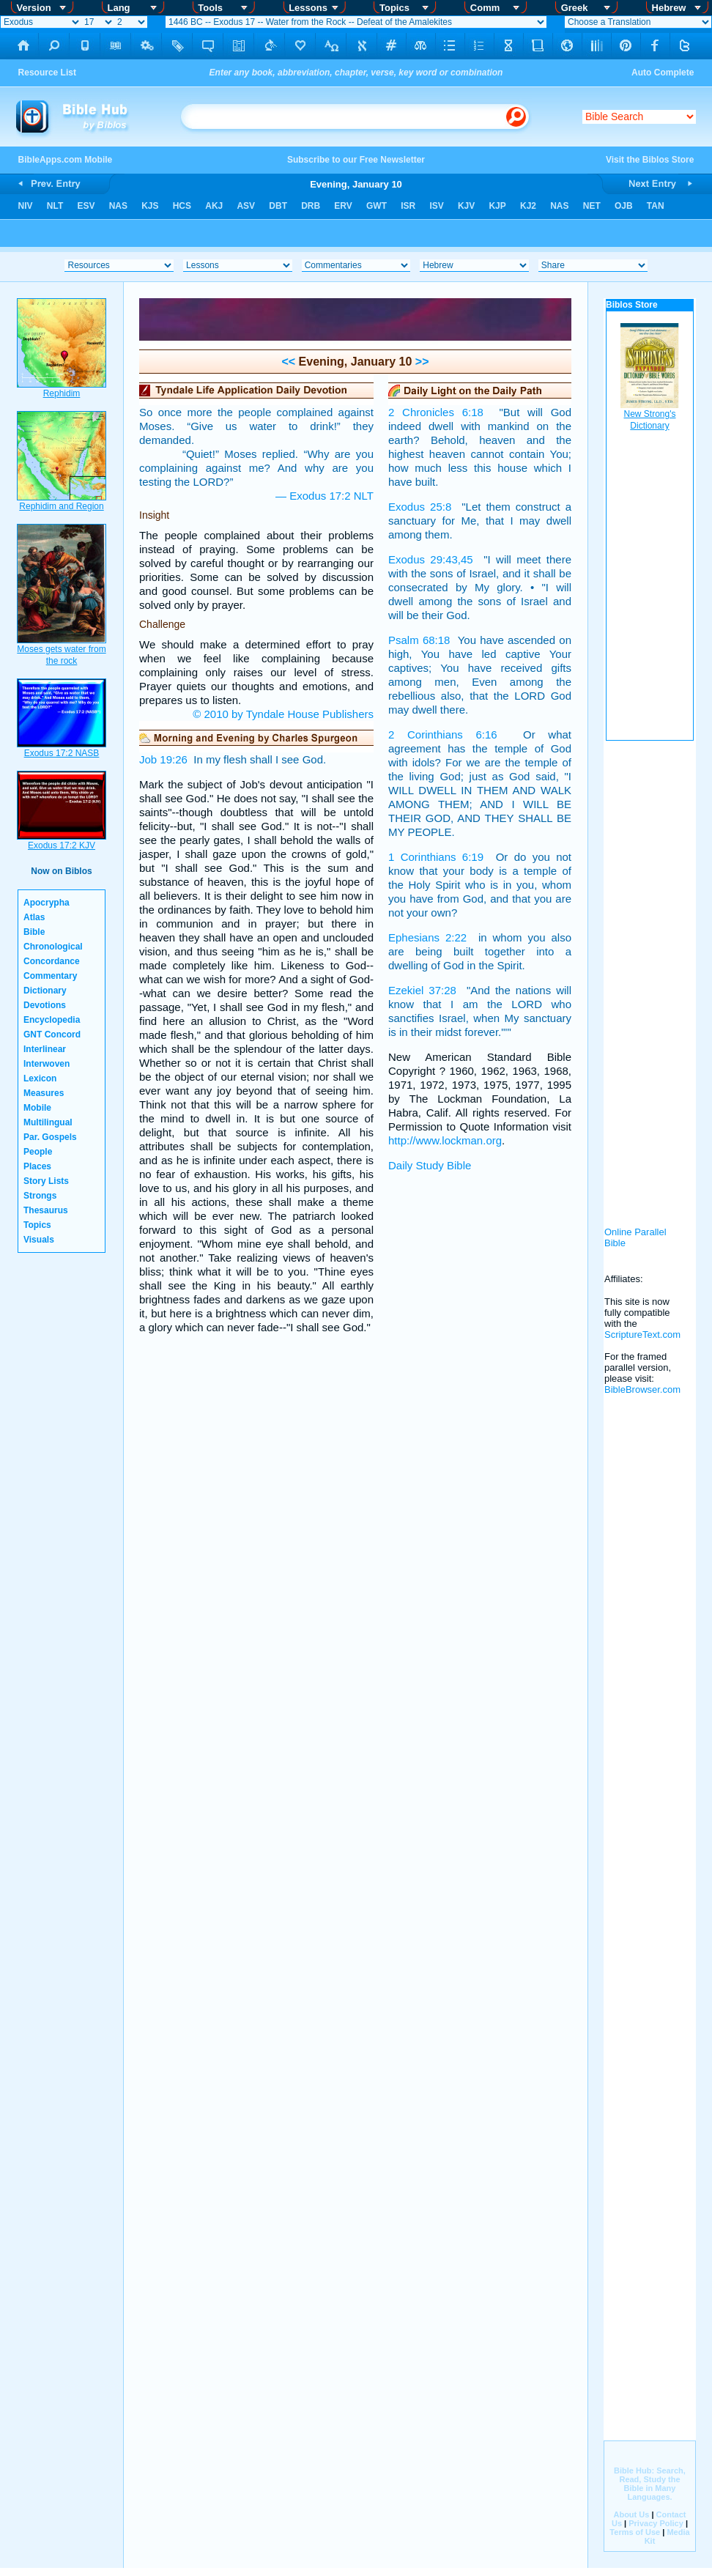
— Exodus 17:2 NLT (324, 495)
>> (420, 361)
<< (288, 361)
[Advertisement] (650, 974)
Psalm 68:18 (419, 640)
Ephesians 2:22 (427, 937)
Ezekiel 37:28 (422, 990)
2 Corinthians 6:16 (442, 734)
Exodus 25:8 (419, 506)
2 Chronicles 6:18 (435, 412)
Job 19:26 (163, 759)
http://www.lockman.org (445, 1140)
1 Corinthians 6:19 (435, 857)
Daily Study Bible (429, 1165)
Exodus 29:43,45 (430, 559)
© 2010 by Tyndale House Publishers (283, 714)
